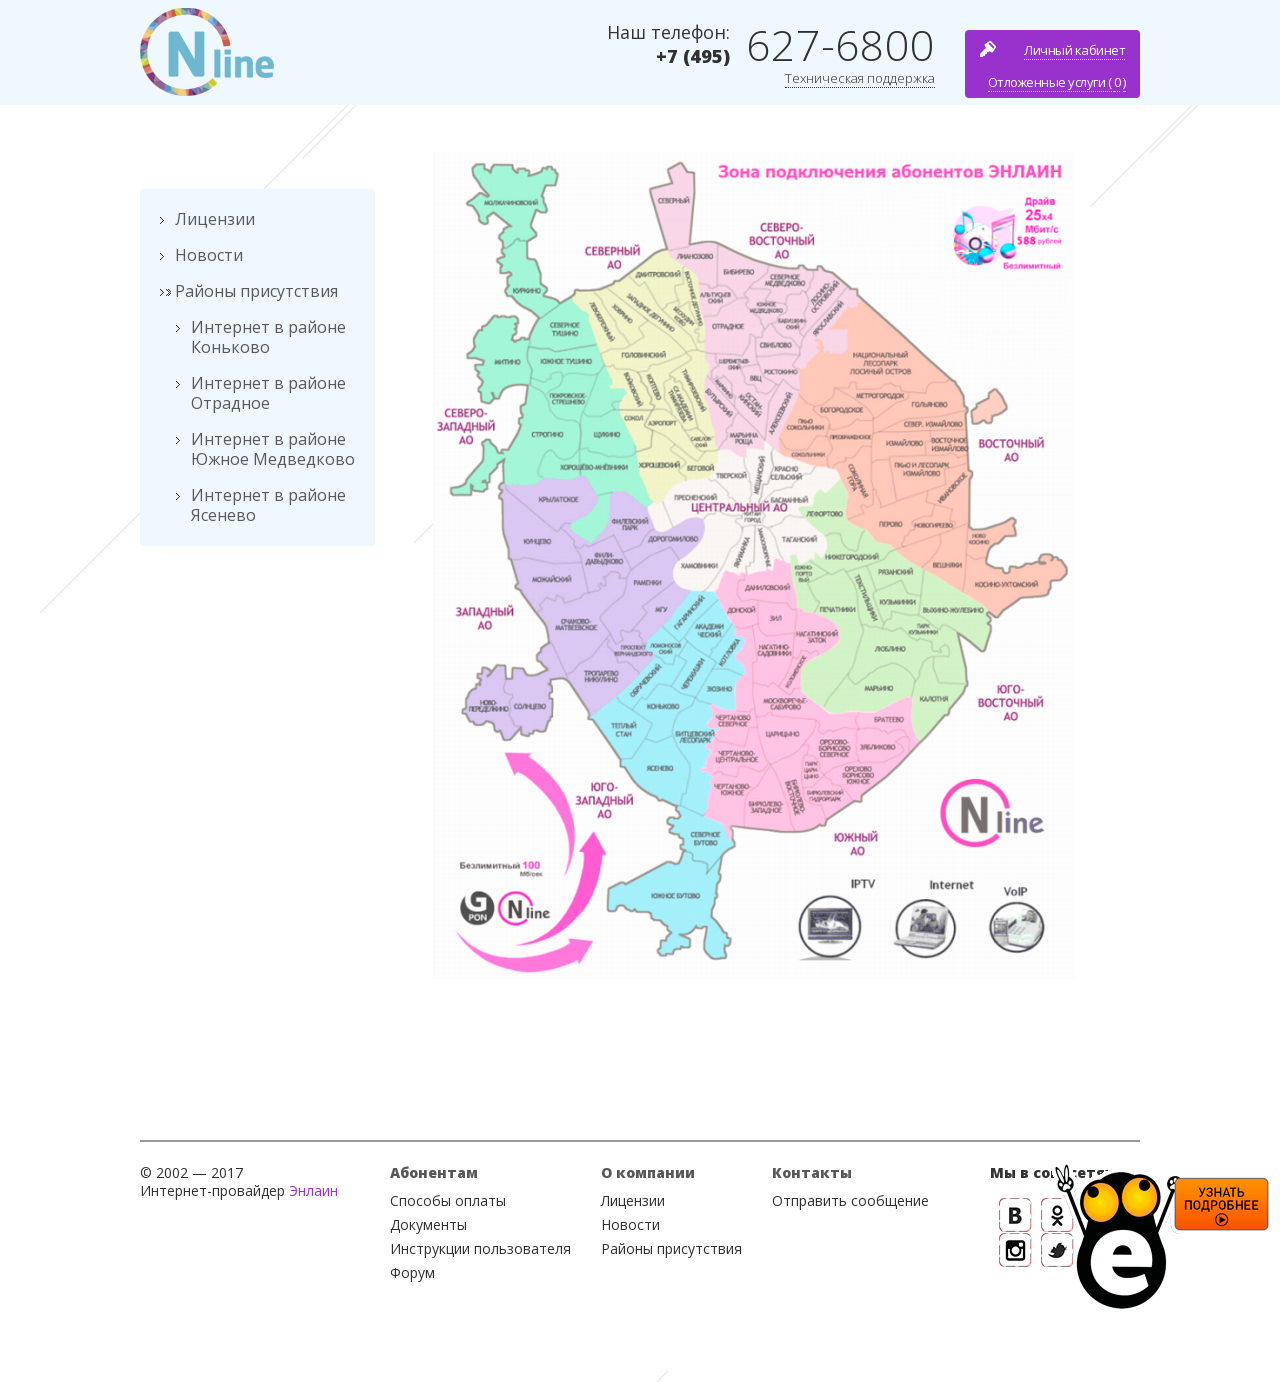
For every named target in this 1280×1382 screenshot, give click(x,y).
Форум (412, 1272)
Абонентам (434, 1172)
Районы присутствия (256, 291)
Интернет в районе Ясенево (268, 505)
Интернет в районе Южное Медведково (273, 449)
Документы (428, 1224)
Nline (207, 52)
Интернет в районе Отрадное (268, 393)
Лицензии (215, 219)
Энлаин (313, 1190)
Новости (209, 255)
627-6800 (840, 44)
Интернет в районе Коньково (268, 337)
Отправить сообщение (850, 1200)
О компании (648, 1172)
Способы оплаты (448, 1200)
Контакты (812, 1172)
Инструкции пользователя (480, 1248)
